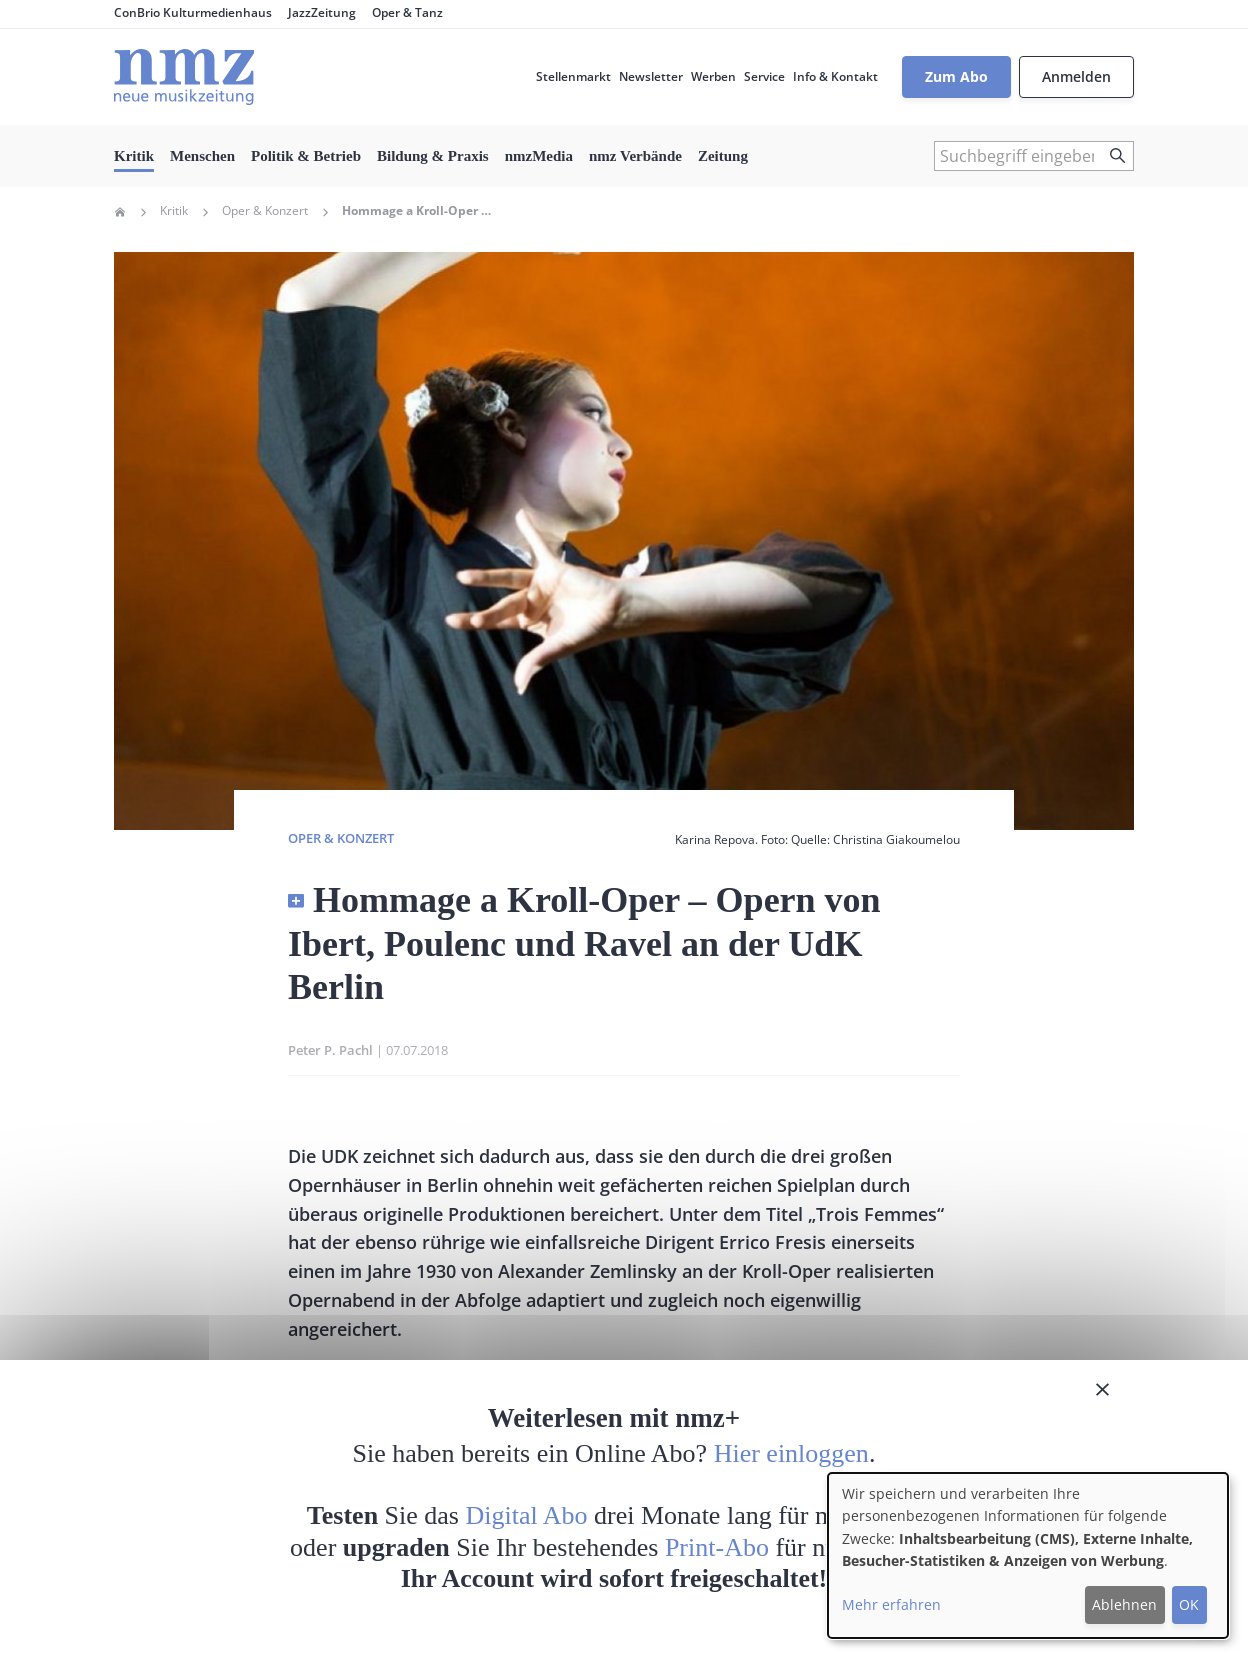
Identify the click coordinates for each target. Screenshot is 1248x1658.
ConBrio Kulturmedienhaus (193, 12)
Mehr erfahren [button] (891, 1604)
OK (1189, 1604)
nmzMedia (539, 156)
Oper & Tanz (407, 12)
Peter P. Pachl (330, 1050)
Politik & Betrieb (306, 156)
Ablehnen (1124, 1604)
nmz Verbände (635, 156)
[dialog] (1028, 1555)
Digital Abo (527, 1515)
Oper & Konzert (265, 211)
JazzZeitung (322, 12)
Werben (713, 76)
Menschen (202, 156)
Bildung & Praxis (433, 156)
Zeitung (723, 156)
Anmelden (1076, 76)
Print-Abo (717, 1547)
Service (764, 76)
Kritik (134, 156)
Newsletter (651, 76)
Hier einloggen (791, 1453)
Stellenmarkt (573, 76)
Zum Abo (956, 76)
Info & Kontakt (835, 76)
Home (120, 212)
